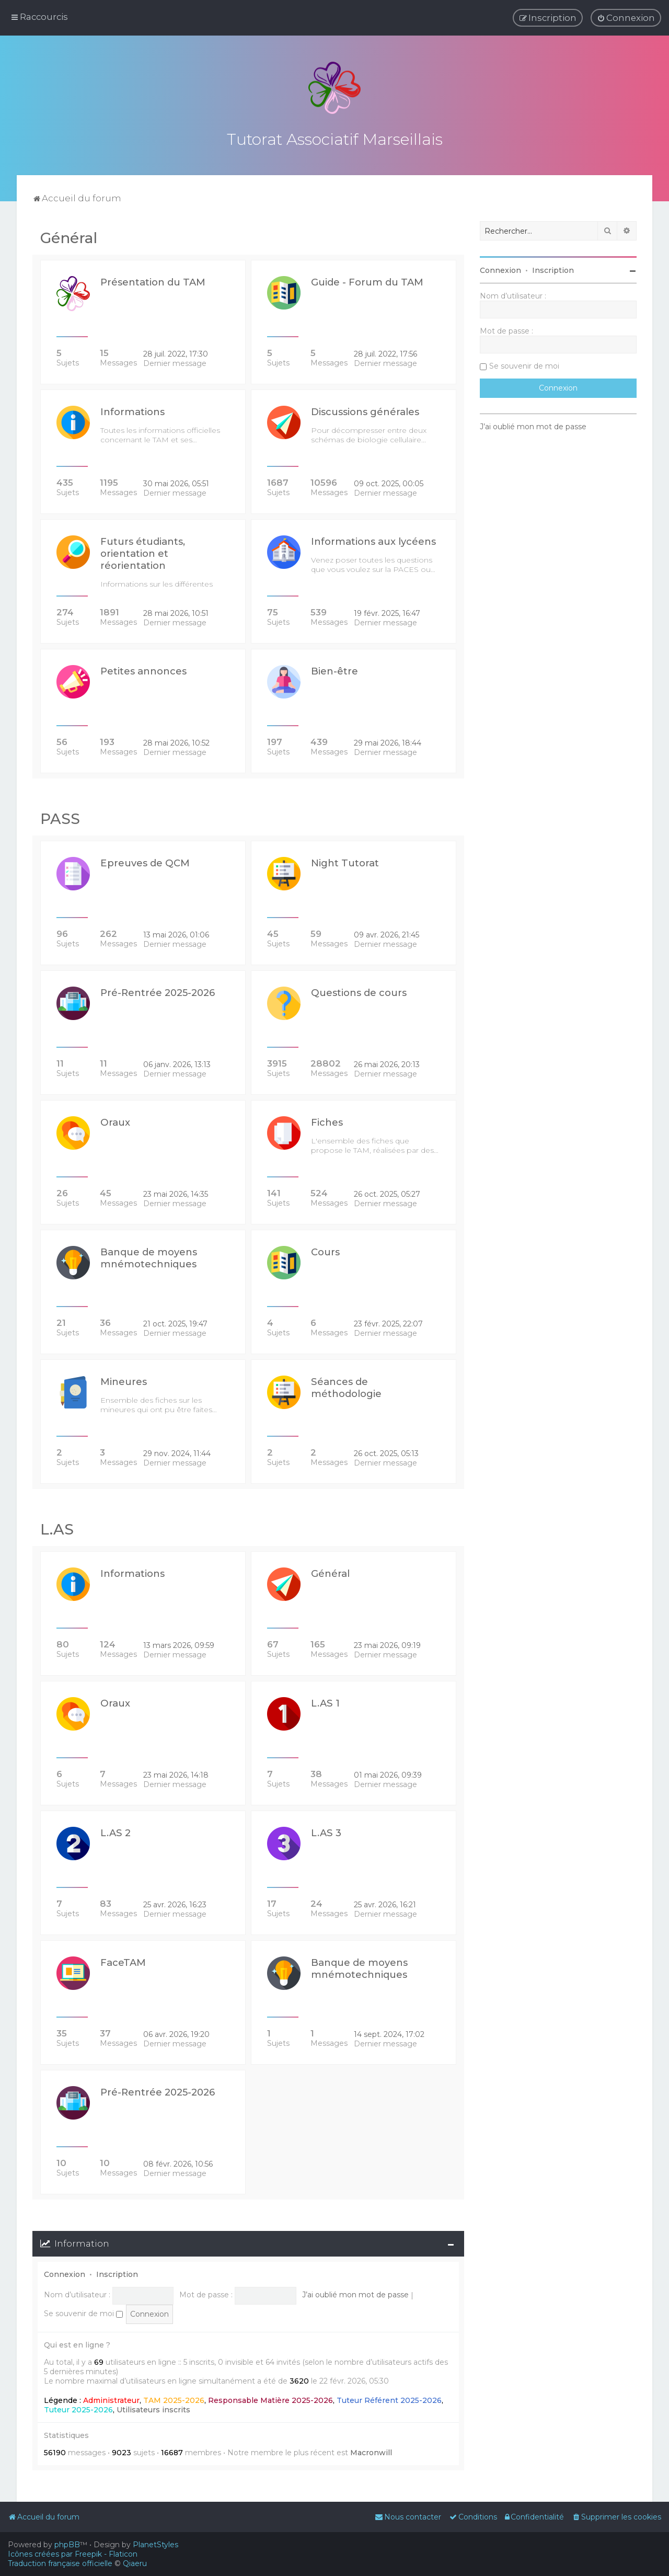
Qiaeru (135, 2563)
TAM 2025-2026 (173, 2398)
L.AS (57, 1528)
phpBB (67, 2544)
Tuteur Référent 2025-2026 (389, 2398)
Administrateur (111, 2398)
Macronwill (371, 2451)
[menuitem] (626, 18)
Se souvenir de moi (83, 2312)
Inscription (117, 2272)
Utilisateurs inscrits (153, 2408)
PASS (60, 817)
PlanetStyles (155, 2544)
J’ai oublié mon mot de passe (355, 2293)
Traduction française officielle (60, 2563)
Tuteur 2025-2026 (78, 2408)
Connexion (64, 2272)
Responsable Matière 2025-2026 (270, 2398)
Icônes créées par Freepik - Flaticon (72, 2554)
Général (68, 236)
